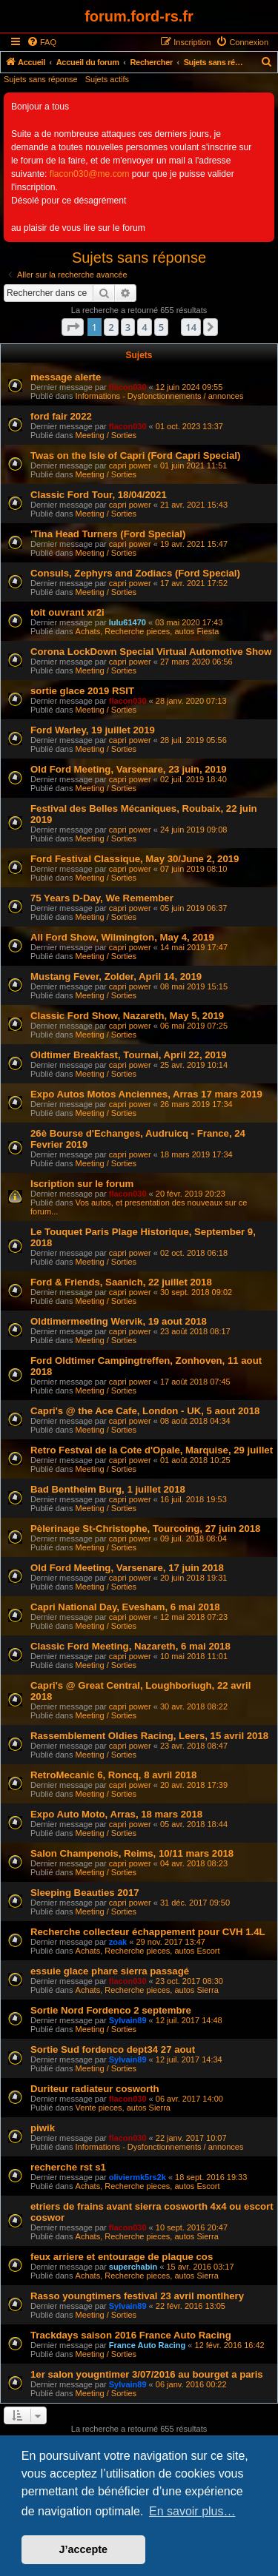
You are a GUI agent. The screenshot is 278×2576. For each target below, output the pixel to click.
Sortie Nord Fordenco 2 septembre (110, 2010)
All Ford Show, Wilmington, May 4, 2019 (122, 937)
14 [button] (190, 327)
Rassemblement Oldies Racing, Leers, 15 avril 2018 (149, 1735)
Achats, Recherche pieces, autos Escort (148, 1950)
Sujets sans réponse (41, 79)
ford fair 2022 (61, 416)
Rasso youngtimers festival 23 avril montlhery (137, 2295)
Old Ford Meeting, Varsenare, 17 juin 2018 (127, 1567)
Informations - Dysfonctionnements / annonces (160, 395)
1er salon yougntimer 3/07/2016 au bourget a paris (146, 2374)
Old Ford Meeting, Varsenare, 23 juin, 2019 (128, 769)
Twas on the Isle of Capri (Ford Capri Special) (135, 455)
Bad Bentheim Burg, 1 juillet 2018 (107, 1489)
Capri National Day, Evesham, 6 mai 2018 (125, 1606)
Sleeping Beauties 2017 (84, 1892)
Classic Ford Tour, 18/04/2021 (98, 494)
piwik (42, 2127)
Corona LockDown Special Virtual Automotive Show (150, 651)
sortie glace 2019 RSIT (82, 690)
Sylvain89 (128, 2020)
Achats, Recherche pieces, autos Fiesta (147, 631)
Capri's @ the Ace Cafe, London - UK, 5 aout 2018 (144, 1410)
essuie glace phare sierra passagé (109, 1971)
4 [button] (144, 327)
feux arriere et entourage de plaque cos (121, 2256)
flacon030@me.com (90, 174)
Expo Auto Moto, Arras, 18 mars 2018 (116, 1814)
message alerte (65, 377)
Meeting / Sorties (106, 435)
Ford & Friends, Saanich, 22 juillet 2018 (121, 1282)
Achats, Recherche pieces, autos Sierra (147, 1989)
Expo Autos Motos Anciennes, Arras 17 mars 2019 (146, 1094)
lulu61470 (127, 622)
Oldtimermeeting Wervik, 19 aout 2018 (118, 1321)
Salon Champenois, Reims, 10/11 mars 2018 (132, 1853)
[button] (73, 327)
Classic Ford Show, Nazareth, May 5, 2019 (127, 1015)
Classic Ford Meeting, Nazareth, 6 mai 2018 (130, 1646)
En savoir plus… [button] (192, 2511)
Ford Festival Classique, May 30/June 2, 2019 (134, 858)
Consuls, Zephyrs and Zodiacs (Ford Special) (135, 573)
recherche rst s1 (68, 2167)
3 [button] (127, 327)
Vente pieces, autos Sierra (123, 2107)
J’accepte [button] (83, 2549)
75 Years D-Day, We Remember (101, 898)
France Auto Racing (147, 2345)
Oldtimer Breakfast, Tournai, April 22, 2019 (128, 1054)
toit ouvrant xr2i (67, 612)
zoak (118, 1941)
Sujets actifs (107, 79)
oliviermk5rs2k (137, 2177)
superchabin (133, 2266)
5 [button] (161, 327)
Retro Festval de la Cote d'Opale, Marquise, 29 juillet (151, 1450)
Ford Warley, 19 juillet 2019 (92, 730)
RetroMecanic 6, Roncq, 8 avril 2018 (113, 1774)
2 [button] (110, 327)
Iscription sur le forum (81, 1183)
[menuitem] (41, 42)
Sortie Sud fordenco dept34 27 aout (112, 2049)
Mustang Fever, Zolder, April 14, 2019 (116, 976)
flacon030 (128, 387)
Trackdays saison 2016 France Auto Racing (130, 2335)
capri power (130, 465)
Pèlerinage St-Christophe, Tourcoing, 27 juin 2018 (145, 1528)
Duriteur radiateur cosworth (94, 2088)
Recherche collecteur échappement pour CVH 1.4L (147, 1931)
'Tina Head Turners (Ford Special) (107, 533)
